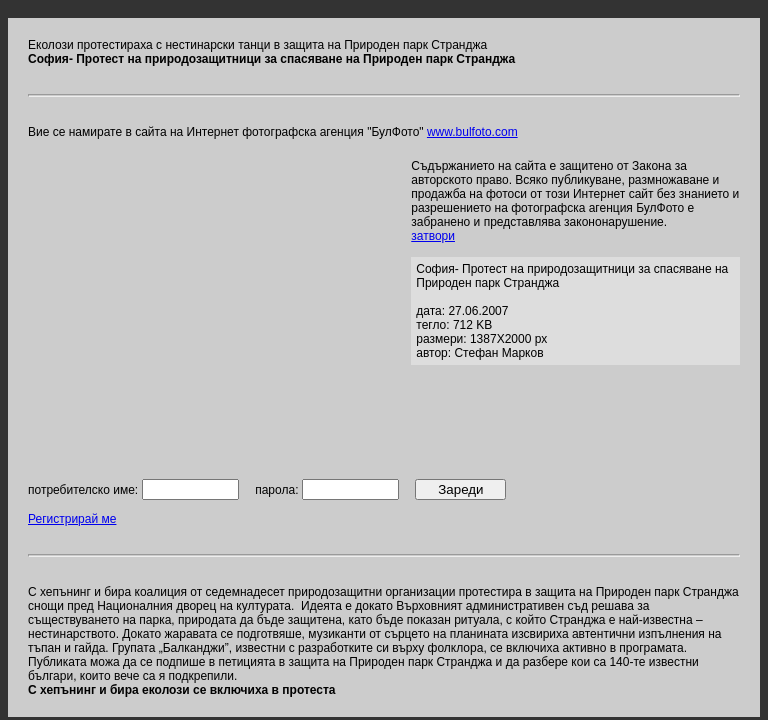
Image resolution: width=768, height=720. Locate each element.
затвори (433, 236)
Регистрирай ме (72, 519)
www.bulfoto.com (472, 132)
